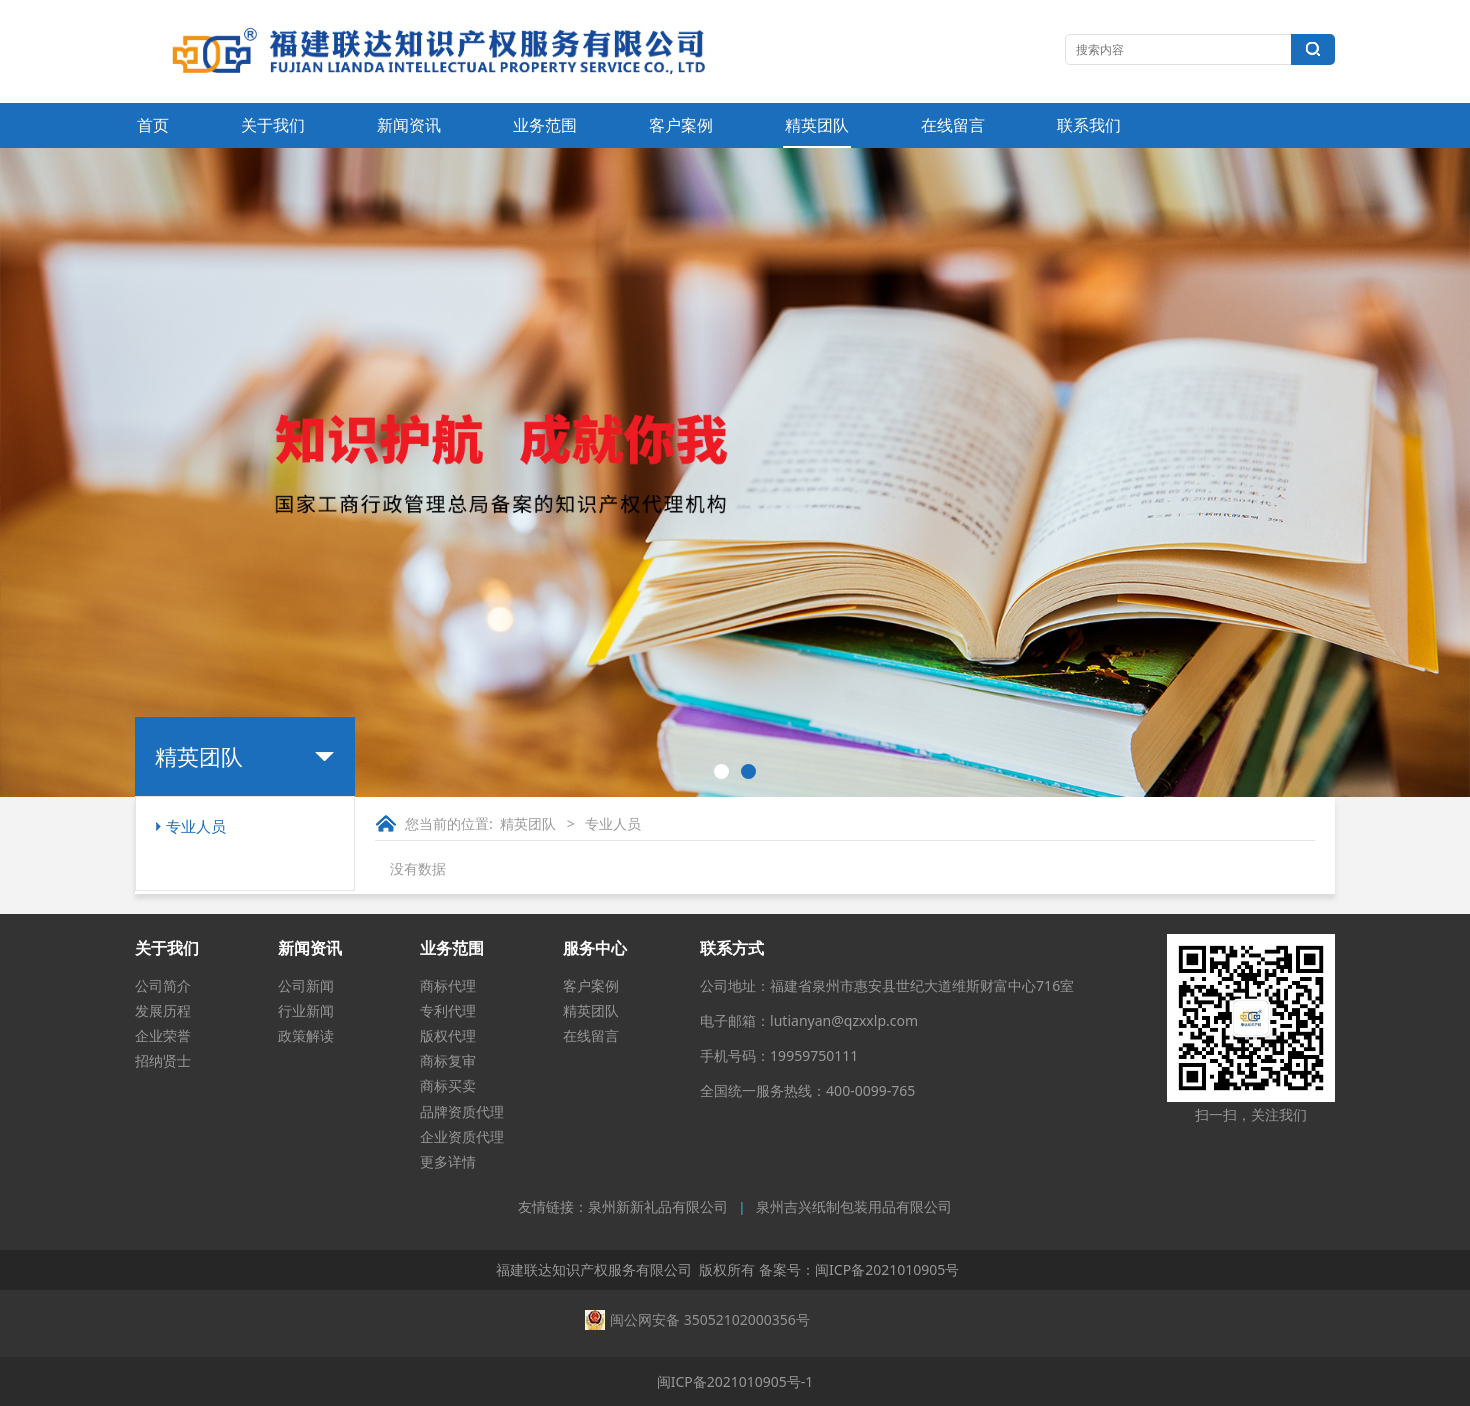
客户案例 (681, 125)
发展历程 (163, 1010)
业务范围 (545, 125)
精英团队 (817, 125)
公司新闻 (306, 985)
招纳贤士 (163, 1060)
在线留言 (953, 125)
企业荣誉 (163, 1035)
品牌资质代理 (462, 1111)
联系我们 (1089, 125)
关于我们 (273, 125)
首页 (153, 125)
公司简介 (163, 985)
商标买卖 (448, 1085)
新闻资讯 (409, 125)
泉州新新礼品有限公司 (658, 1207)
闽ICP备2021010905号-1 (735, 1381)
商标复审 (448, 1060)
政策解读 (306, 1035)
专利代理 (448, 1010)
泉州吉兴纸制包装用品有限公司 (854, 1207)
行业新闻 (306, 1010)
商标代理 (448, 985)
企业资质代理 (462, 1136)
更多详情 (448, 1161)
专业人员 (196, 826)
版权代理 (448, 1035)
